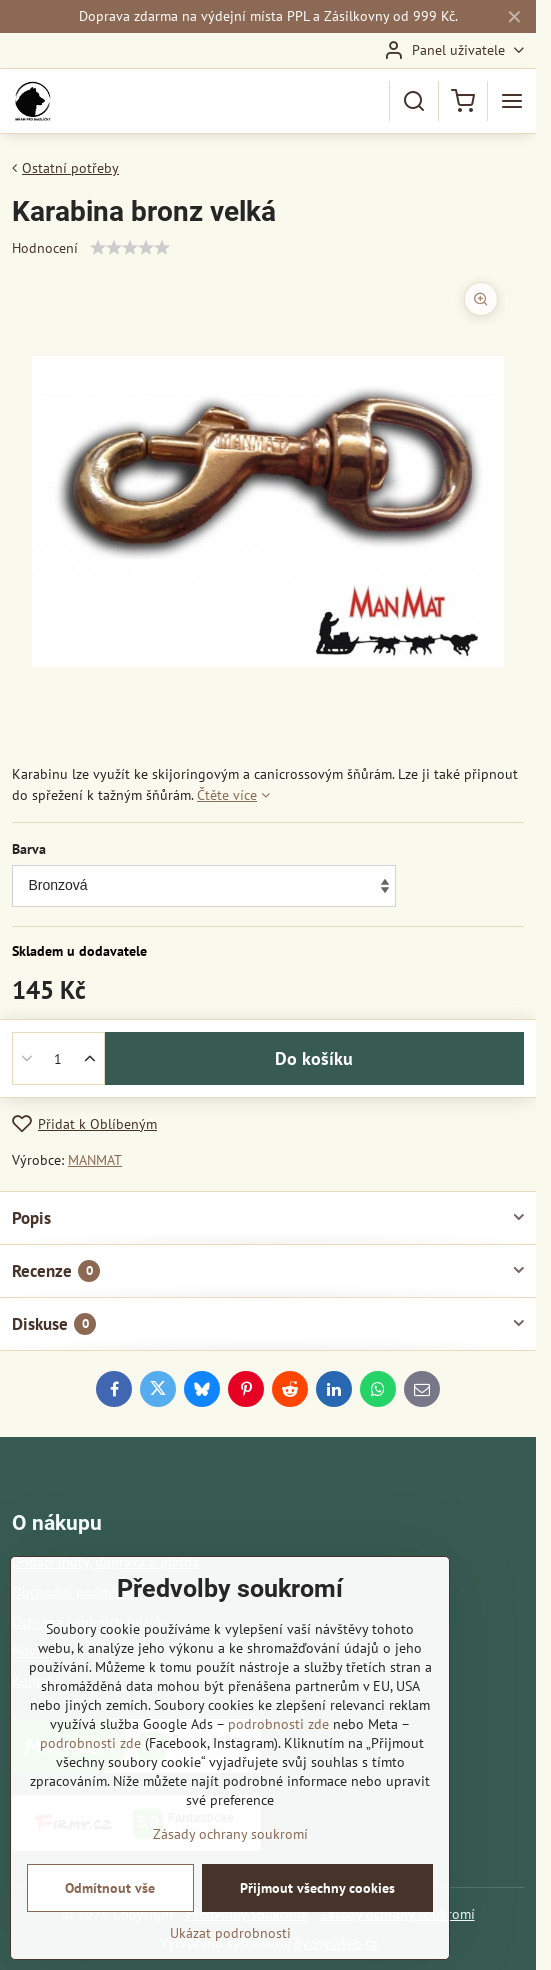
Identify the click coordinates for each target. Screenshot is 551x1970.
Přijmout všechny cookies (317, 1888)
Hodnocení (45, 248)
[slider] (130, 248)
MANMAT (95, 1160)
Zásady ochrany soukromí (230, 1834)
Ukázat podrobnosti (230, 1933)
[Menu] (512, 101)
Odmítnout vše (110, 1888)
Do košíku (314, 1058)
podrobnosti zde (278, 1724)
